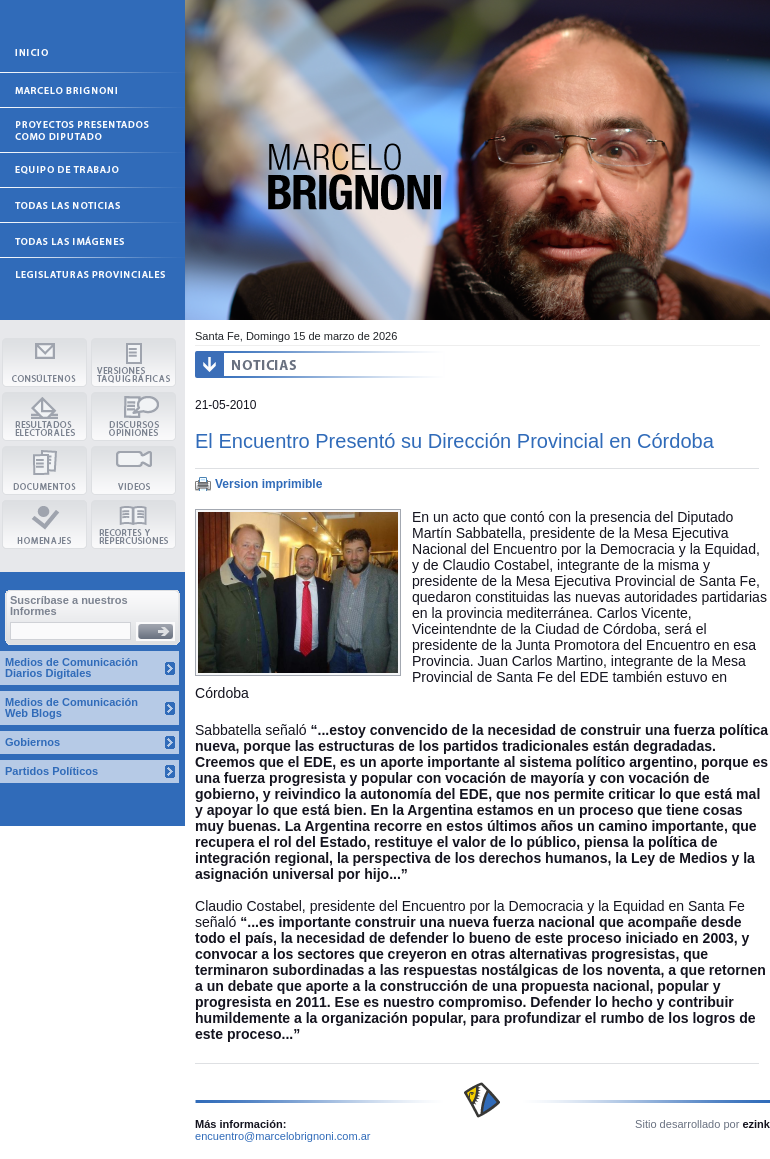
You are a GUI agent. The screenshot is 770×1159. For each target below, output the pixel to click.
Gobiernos (32, 742)
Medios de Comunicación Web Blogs (71, 707)
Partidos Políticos (51, 771)
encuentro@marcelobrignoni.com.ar (283, 1136)
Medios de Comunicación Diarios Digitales (71, 667)
